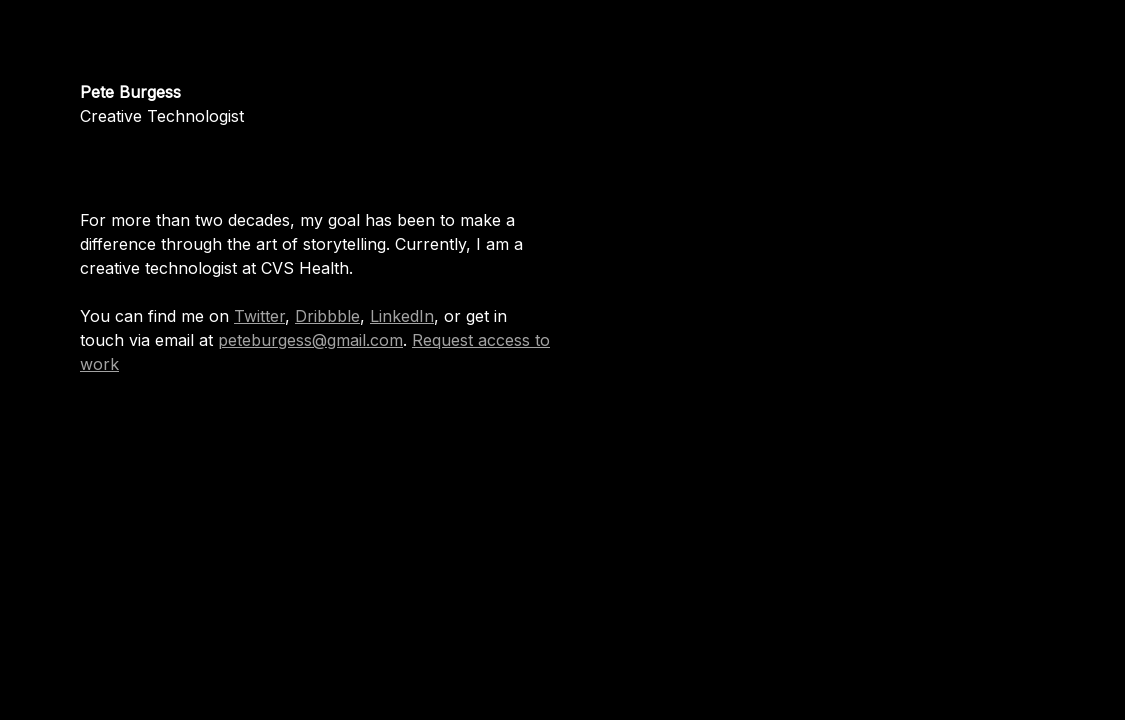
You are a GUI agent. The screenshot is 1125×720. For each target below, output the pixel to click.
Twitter (259, 316)
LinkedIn (402, 316)
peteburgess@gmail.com (310, 340)
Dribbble (327, 316)
